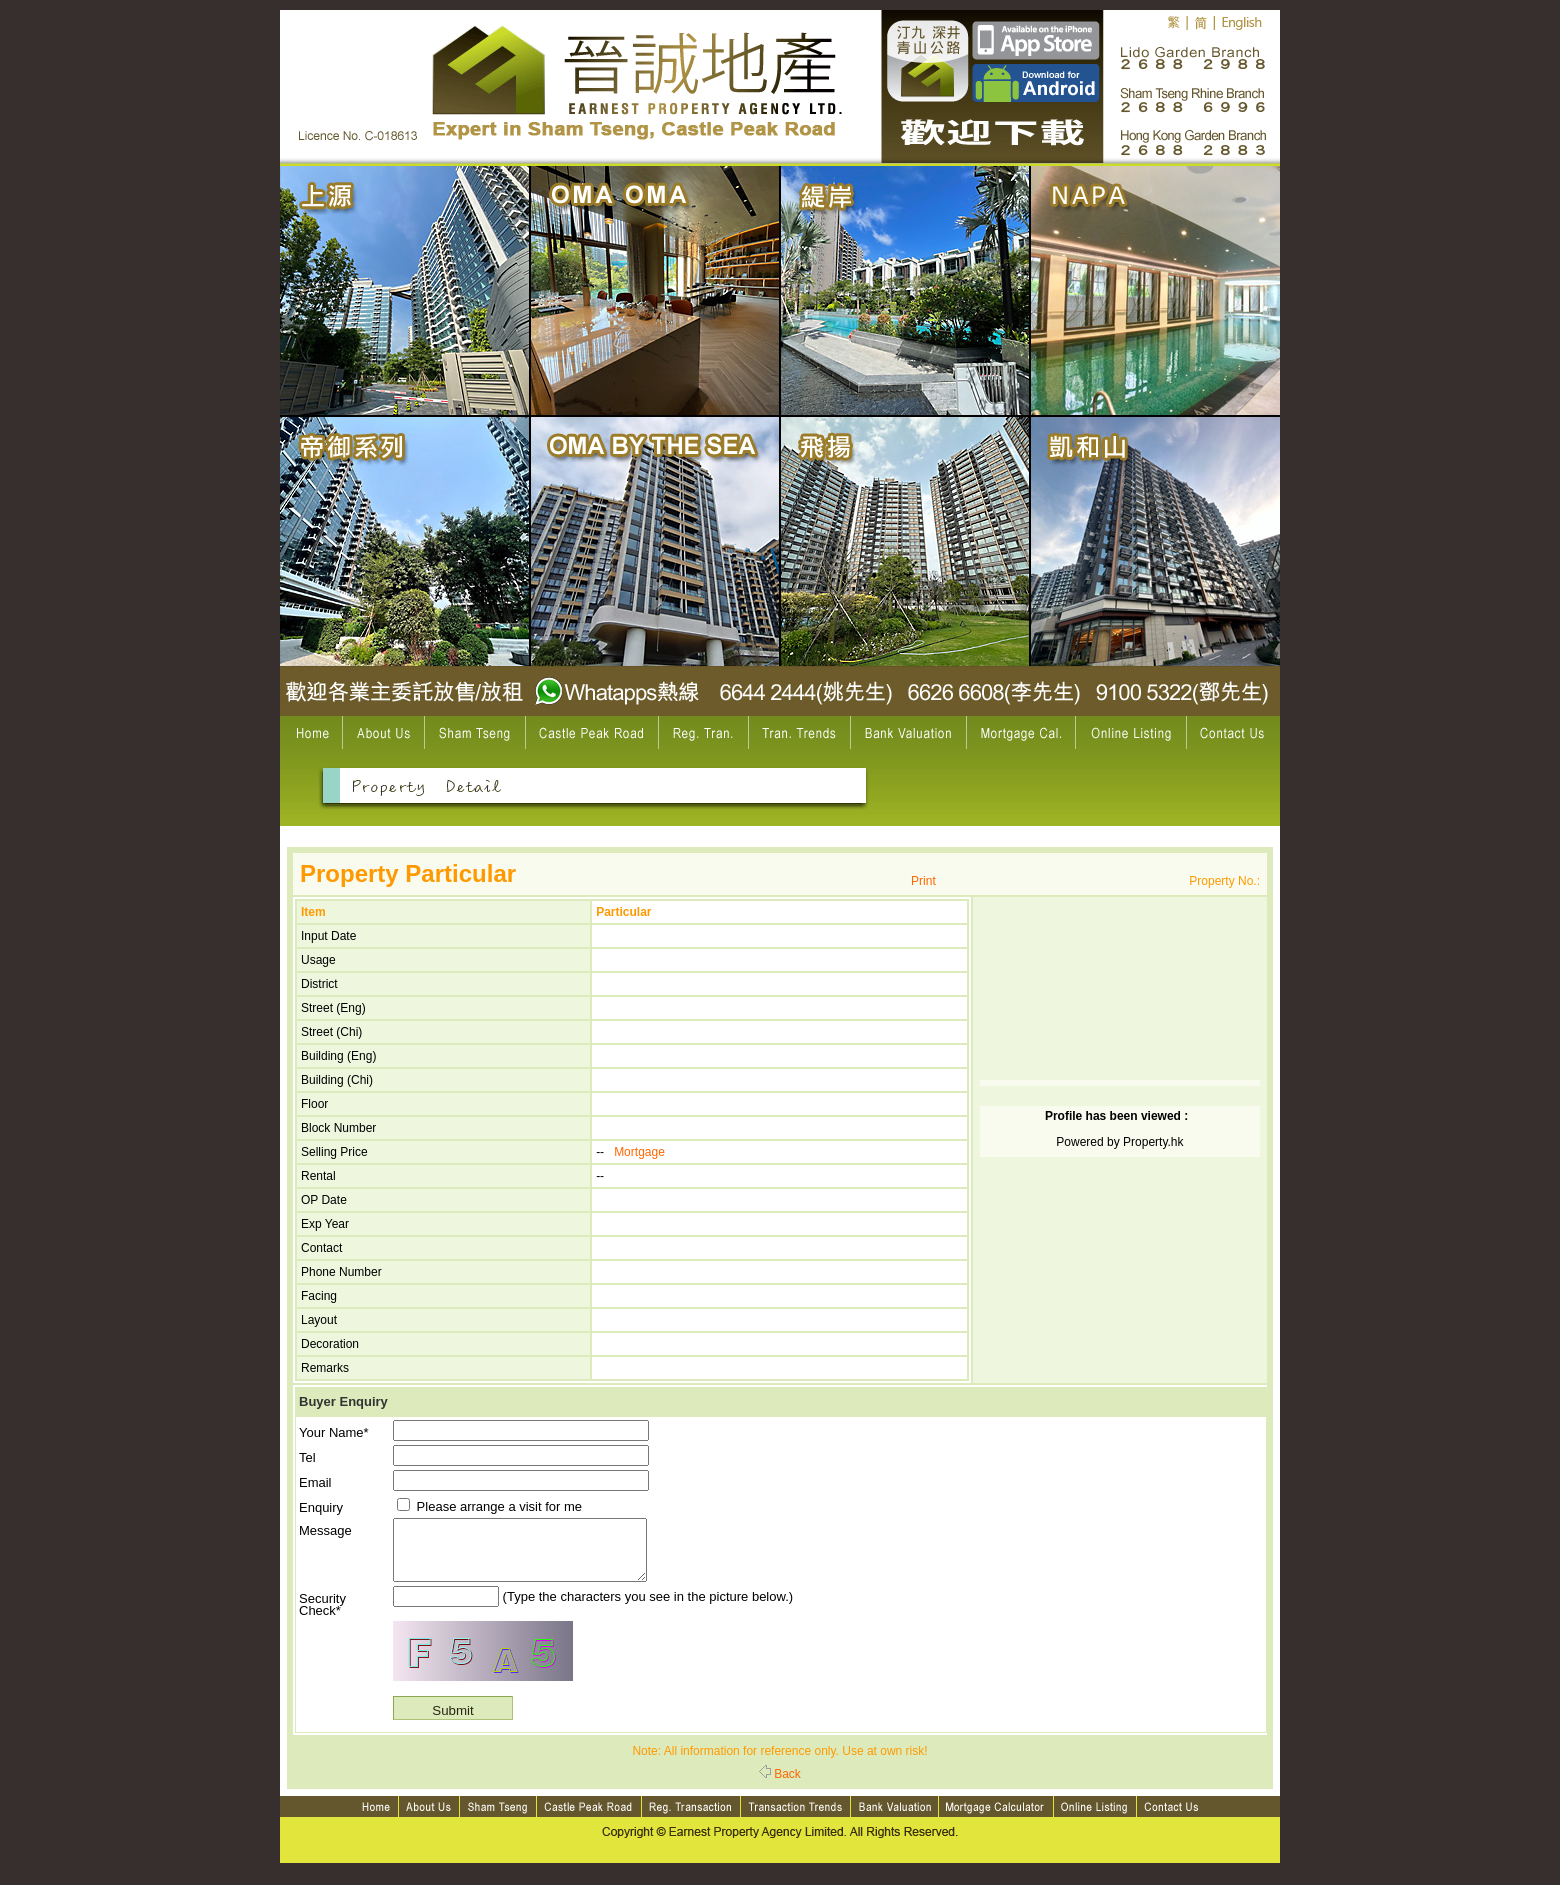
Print (923, 881)
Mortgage (639, 1152)
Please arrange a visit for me (489, 1506)
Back (780, 1786)
